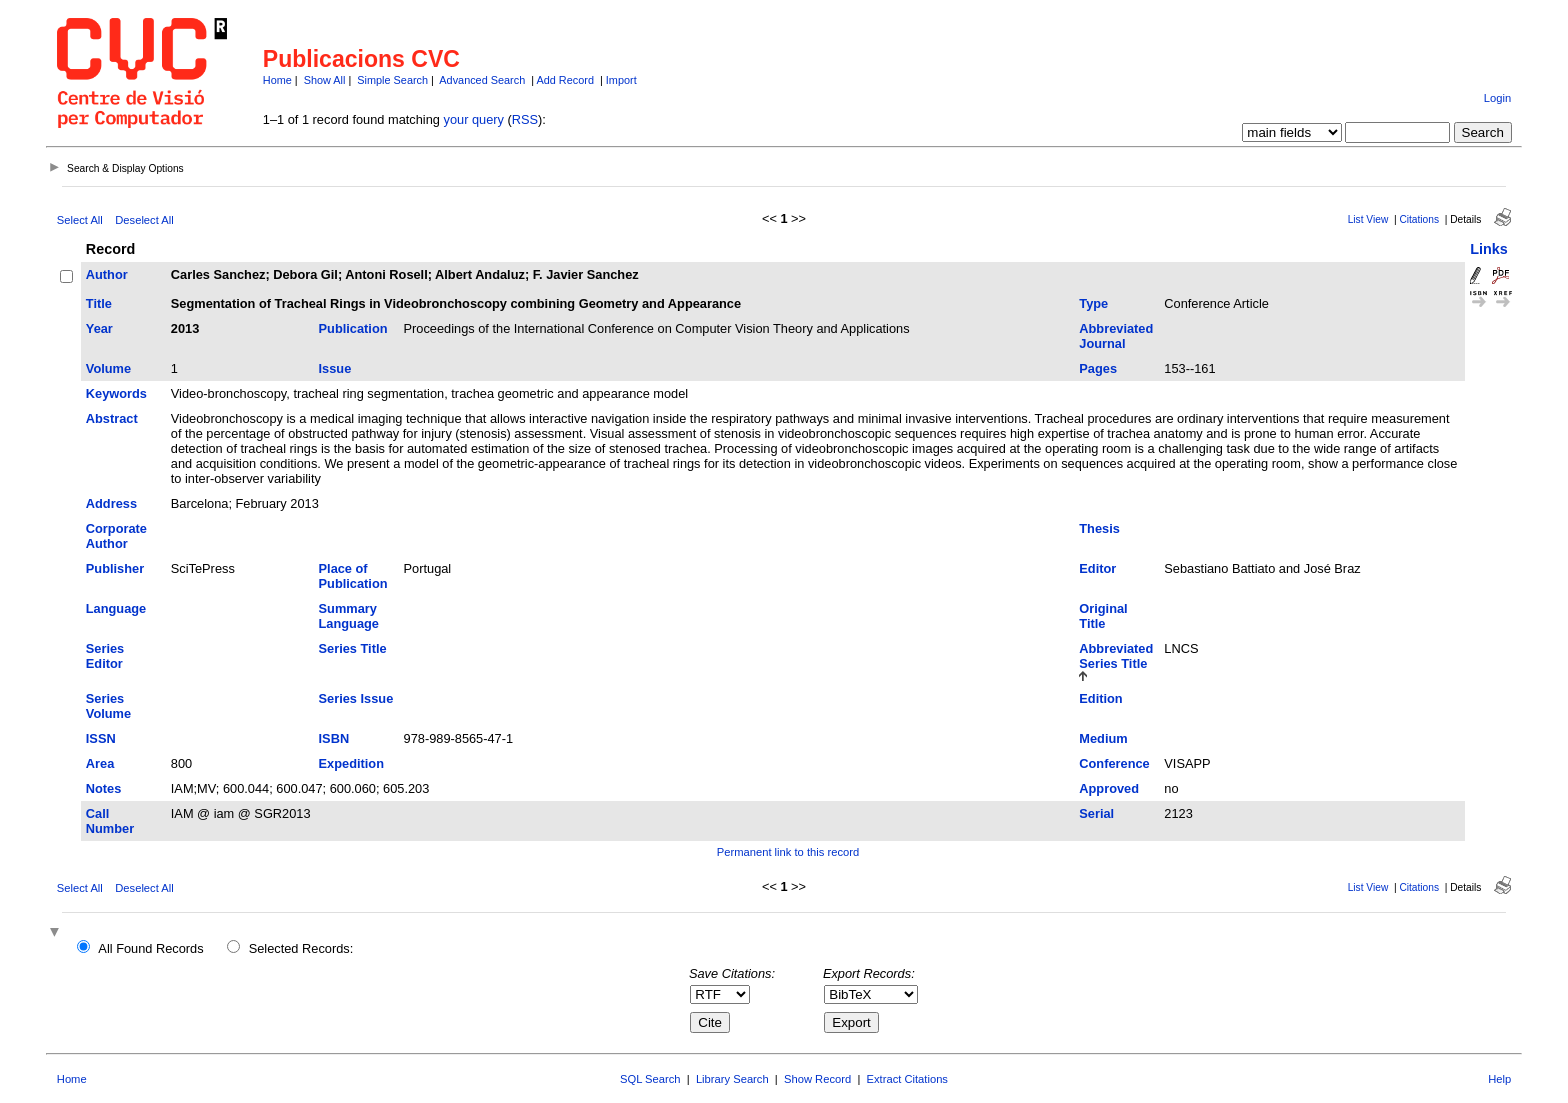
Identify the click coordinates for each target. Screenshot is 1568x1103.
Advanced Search (482, 80)
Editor (1097, 568)
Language (116, 608)
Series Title (353, 648)
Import (621, 80)
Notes (104, 788)
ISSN (101, 738)
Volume (108, 368)
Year (99, 328)
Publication (353, 328)
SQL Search (650, 1079)
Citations (1419, 219)
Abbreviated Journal (1116, 336)
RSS (525, 119)
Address (111, 503)
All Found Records (150, 948)
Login (1497, 98)
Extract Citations (907, 1079)
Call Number (110, 821)
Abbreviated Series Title (1116, 656)
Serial (1096, 813)
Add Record (565, 80)
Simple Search (392, 80)
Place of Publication (353, 576)
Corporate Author (116, 536)
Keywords (116, 393)
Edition (1100, 698)
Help (1499, 1079)
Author (107, 274)
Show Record (817, 1079)
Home (277, 80)
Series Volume (108, 706)
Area (100, 763)
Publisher (115, 568)
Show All (325, 80)
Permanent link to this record (788, 852)
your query (474, 119)
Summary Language (349, 616)
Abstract (112, 418)
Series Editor (105, 656)
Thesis (1099, 528)
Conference (1114, 763)
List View (1368, 219)
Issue (335, 368)
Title (99, 303)
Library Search (732, 1079)
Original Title (1103, 616)
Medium (1103, 738)
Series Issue (356, 698)
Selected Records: (301, 948)
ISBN (334, 738)
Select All (80, 220)
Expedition (351, 763)
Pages (1098, 368)
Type (1093, 303)
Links (1489, 249)
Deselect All (144, 220)
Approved (1109, 788)
